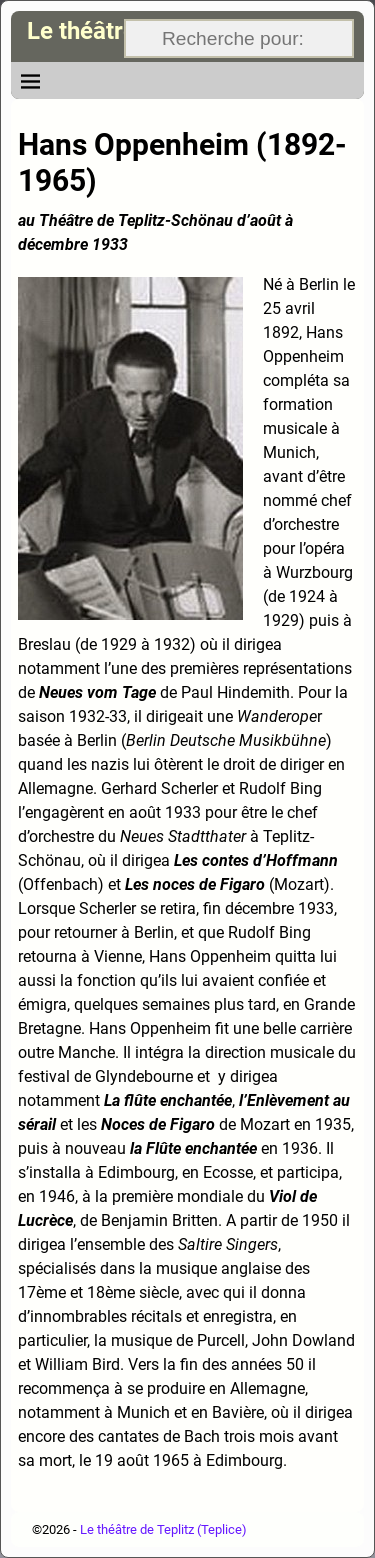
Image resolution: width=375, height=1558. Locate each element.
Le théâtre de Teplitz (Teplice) (163, 1529)
